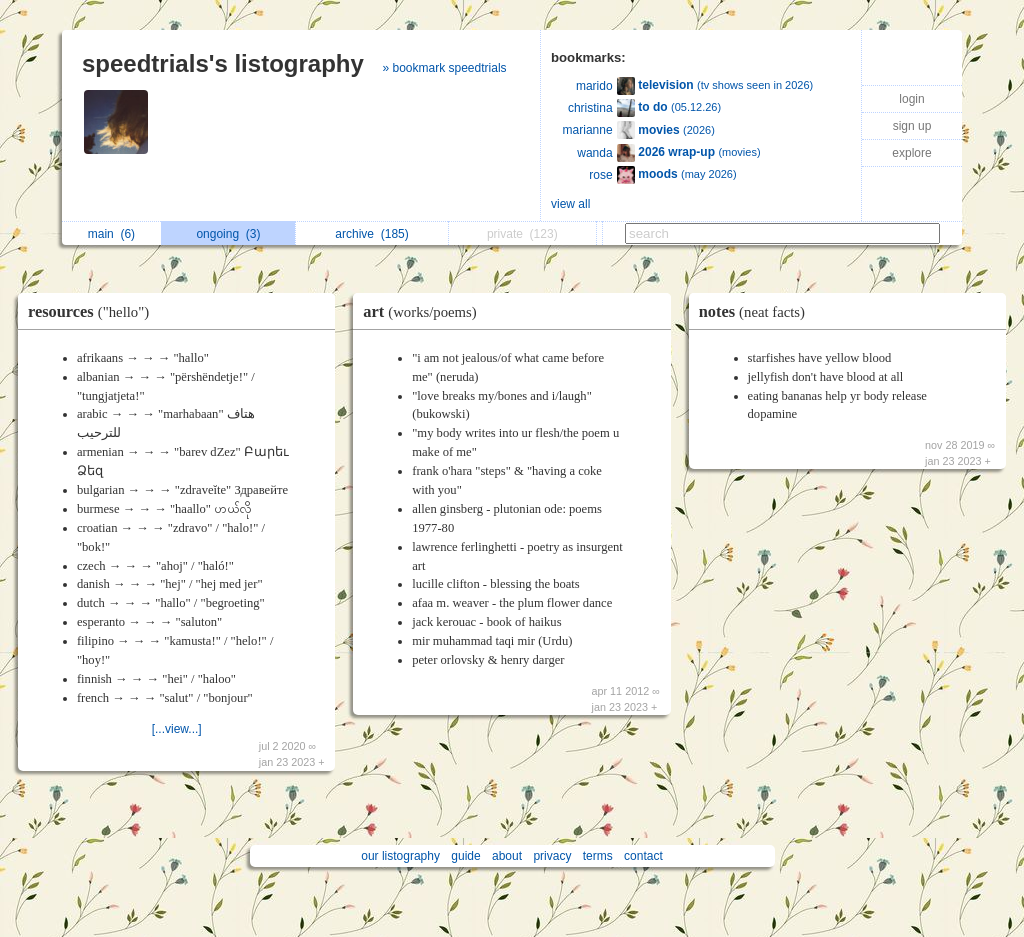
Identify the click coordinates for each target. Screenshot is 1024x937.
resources (93, 311)
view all (570, 204)
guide (465, 856)
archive (371, 234)
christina (590, 108)
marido (594, 86)
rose (600, 175)
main (111, 234)
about (507, 856)
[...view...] (177, 729)
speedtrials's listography (223, 63)
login (911, 99)
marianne (588, 130)
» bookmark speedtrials (444, 68)
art (424, 311)
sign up (912, 126)
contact (643, 856)
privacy (552, 856)
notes (757, 311)
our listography (400, 856)
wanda (594, 153)
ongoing (228, 234)
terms (598, 856)
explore (911, 153)
